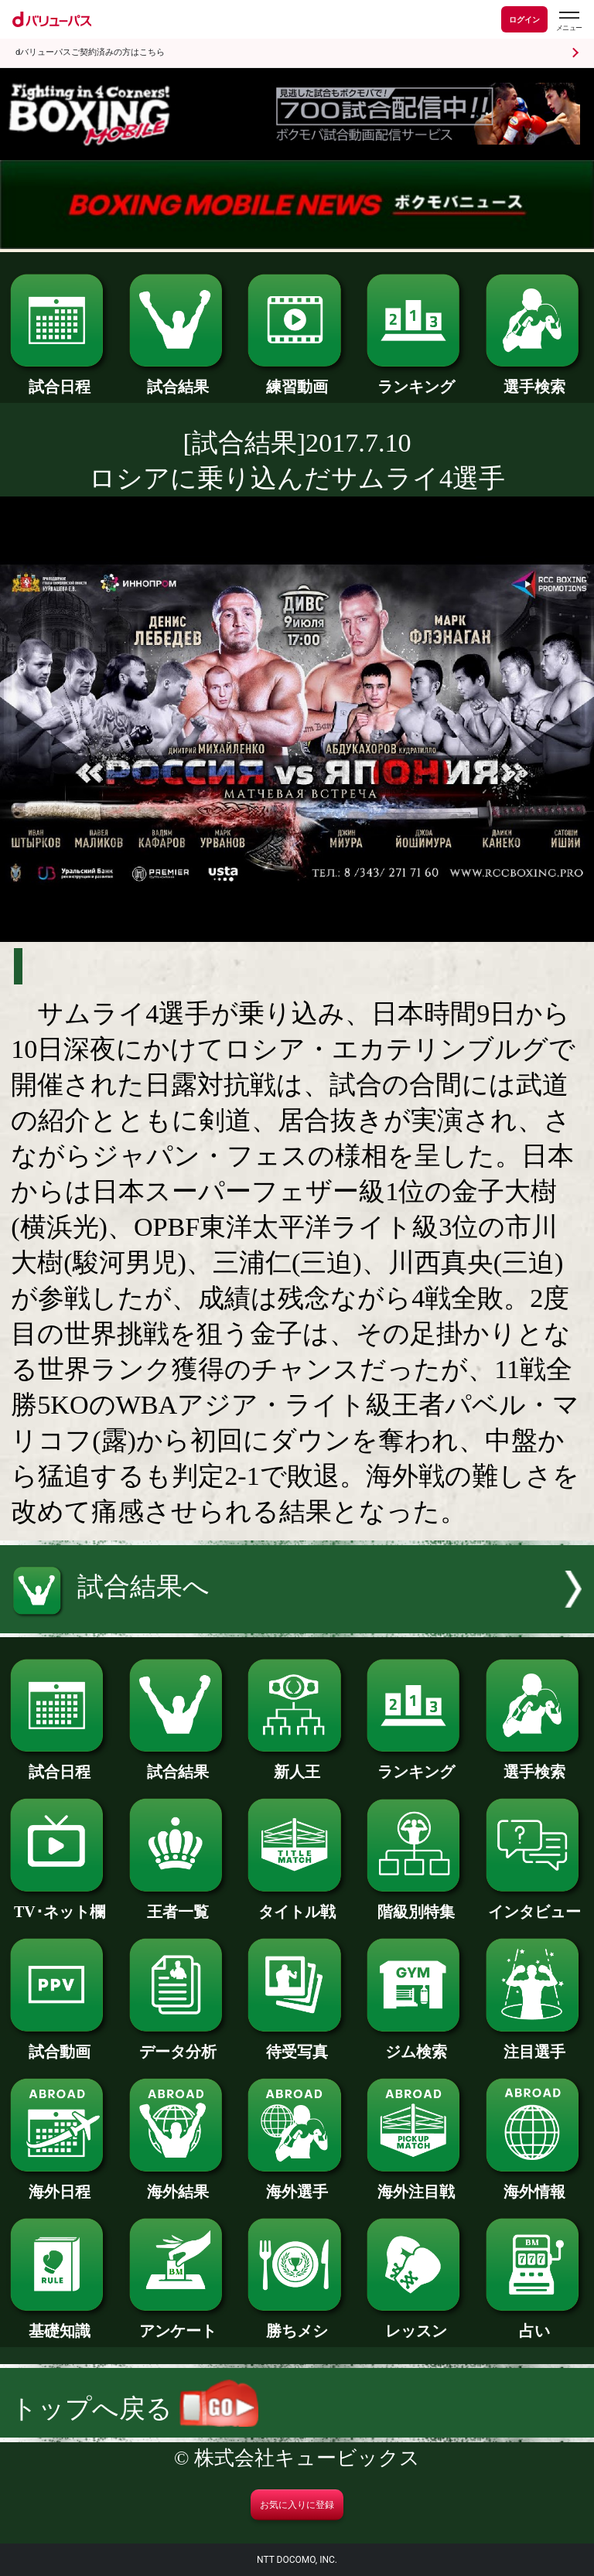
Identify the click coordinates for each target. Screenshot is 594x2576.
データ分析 (178, 2044)
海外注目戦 (415, 2184)
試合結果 (178, 379)
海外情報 (535, 2184)
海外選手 (296, 2184)
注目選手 (535, 2044)
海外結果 (178, 2184)
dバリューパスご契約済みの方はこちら (90, 52)
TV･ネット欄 (59, 1904)
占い (535, 2323)
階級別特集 (415, 1904)
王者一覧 (178, 1904)
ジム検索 (415, 2044)
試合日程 (59, 379)
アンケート (178, 2323)
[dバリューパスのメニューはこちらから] (568, 21)
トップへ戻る (134, 2408)
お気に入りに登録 (297, 2504)
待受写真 (296, 2044)
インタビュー (535, 1904)
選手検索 (535, 379)
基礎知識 (59, 2323)
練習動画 (296, 379)
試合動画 (59, 2044)
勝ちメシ (296, 2323)
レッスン (415, 2323)
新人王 (296, 1764)
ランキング (415, 379)
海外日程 (59, 2184)
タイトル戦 (296, 1904)
